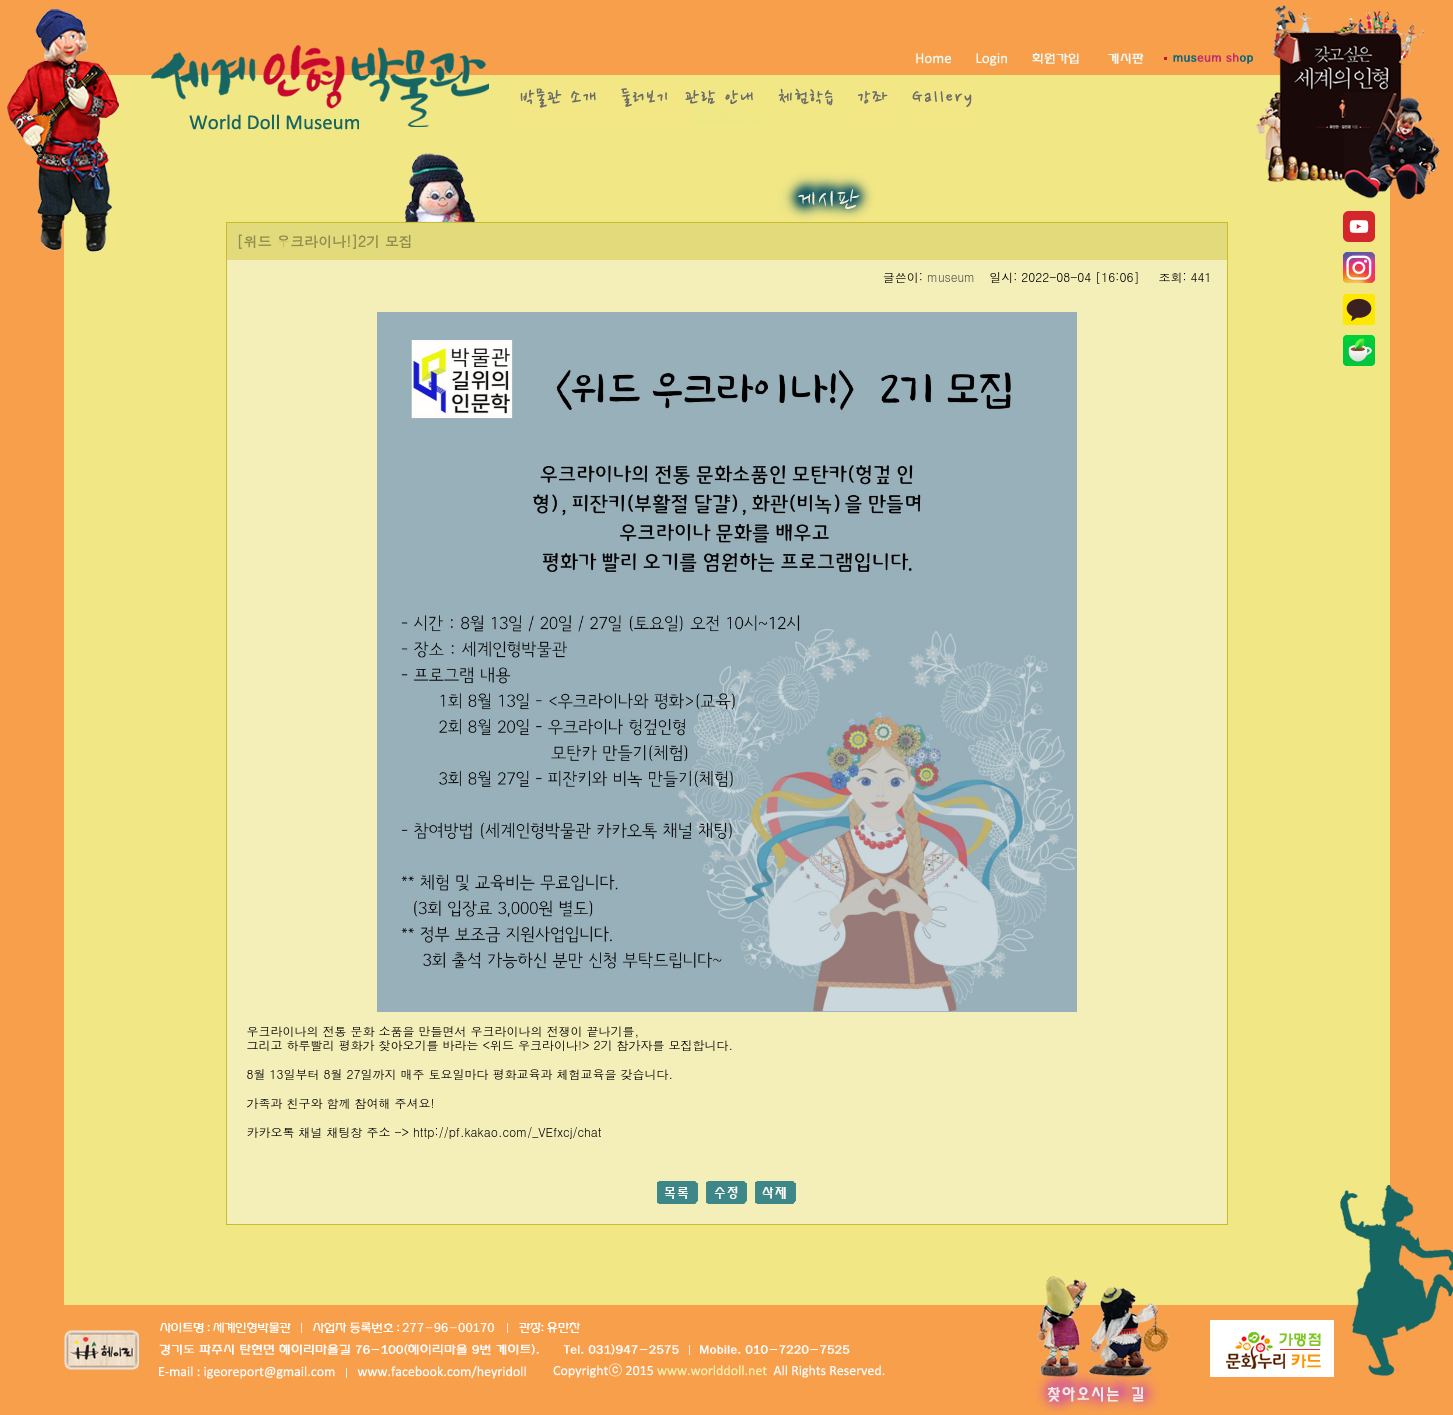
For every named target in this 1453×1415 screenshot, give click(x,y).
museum (951, 276)
